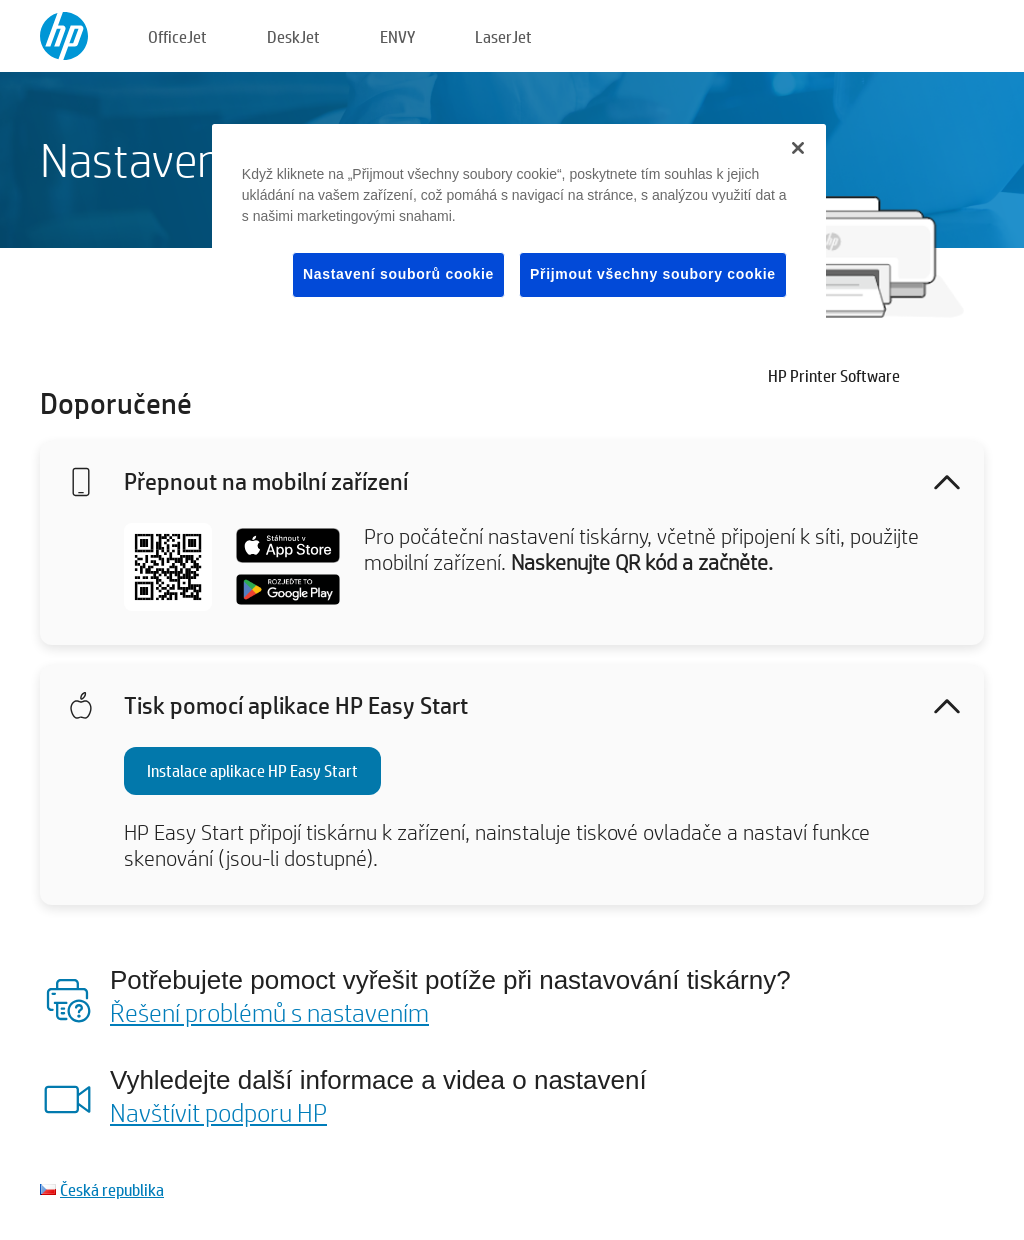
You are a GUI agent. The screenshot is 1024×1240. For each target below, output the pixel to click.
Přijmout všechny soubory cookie (653, 274)
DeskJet (293, 36)
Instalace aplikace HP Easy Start (252, 770)
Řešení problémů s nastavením (269, 1012)
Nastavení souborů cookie (398, 274)
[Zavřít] (798, 148)
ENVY (397, 36)
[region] (519, 226)
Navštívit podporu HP (218, 1112)
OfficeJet (177, 36)
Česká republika (112, 1189)
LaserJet (503, 36)
